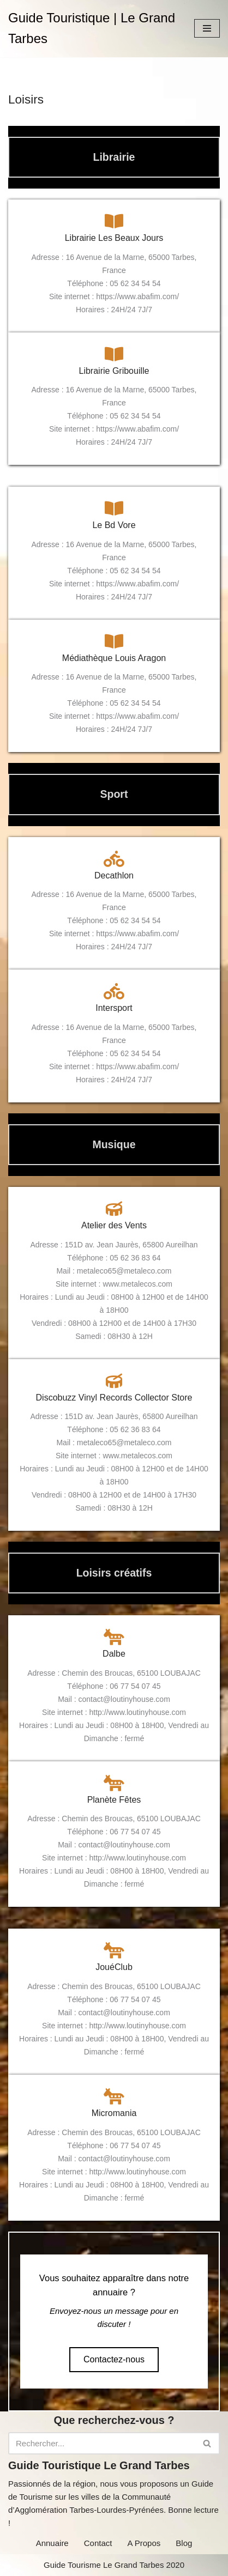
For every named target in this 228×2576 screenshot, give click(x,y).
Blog (184, 2543)
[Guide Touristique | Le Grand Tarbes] (93, 29)
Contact (98, 2543)
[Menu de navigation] (207, 28)
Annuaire (52, 2543)
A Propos (143, 2543)
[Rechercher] (101, 2443)
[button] (114, 2359)
